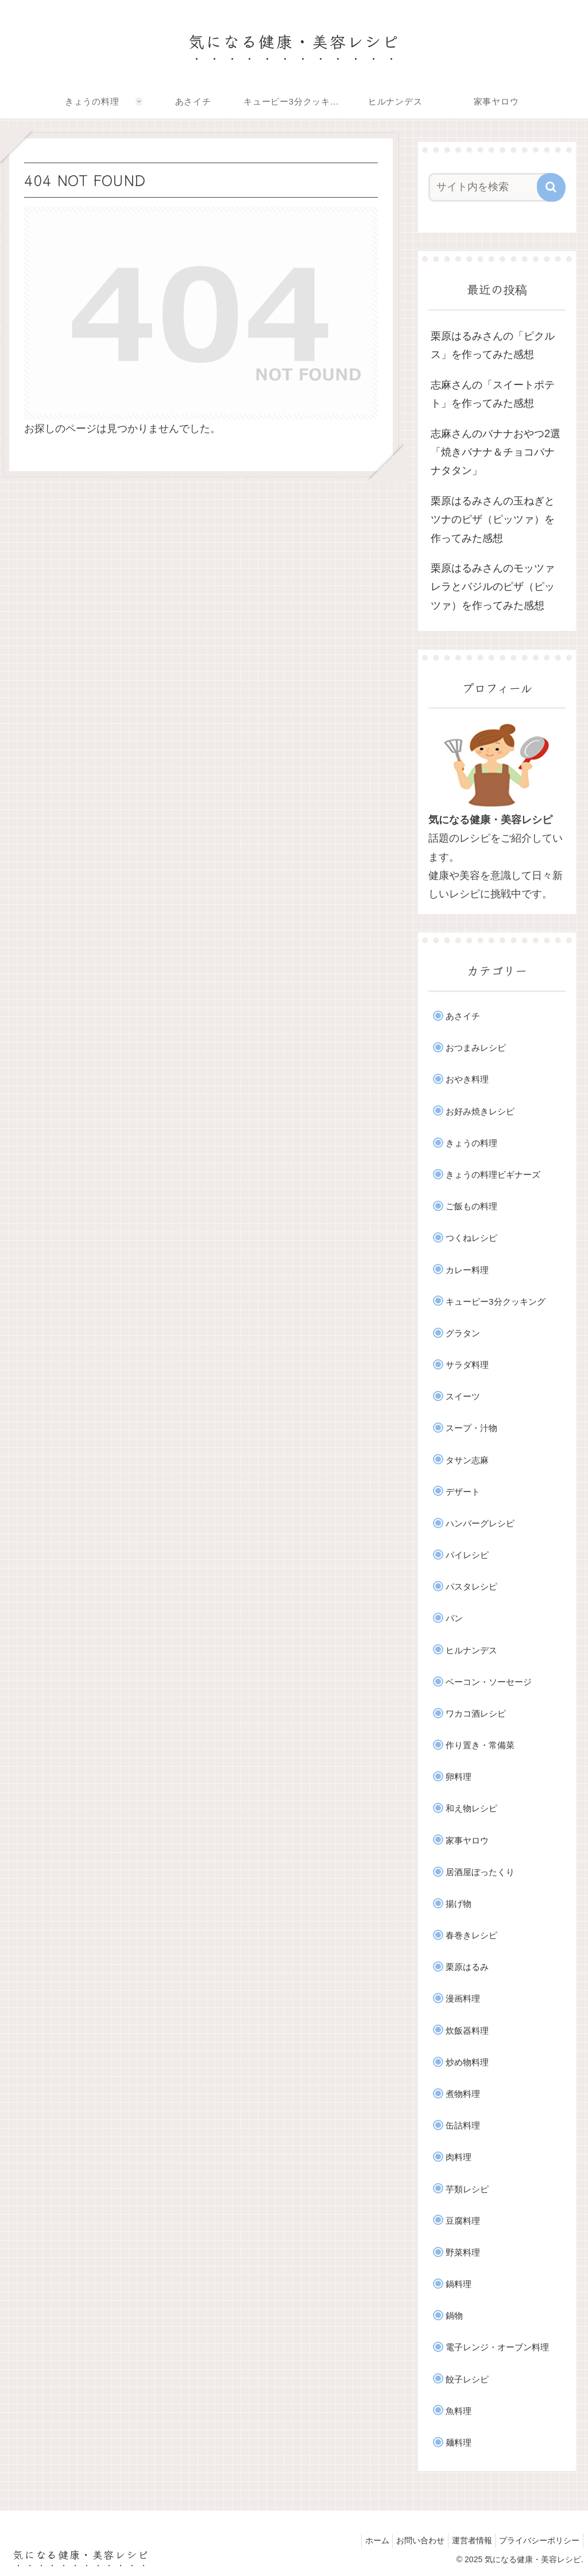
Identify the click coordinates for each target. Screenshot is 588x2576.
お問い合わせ (408, 2540)
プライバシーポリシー (537, 2540)
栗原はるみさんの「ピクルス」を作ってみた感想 (493, 345)
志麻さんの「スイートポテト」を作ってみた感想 (493, 394)
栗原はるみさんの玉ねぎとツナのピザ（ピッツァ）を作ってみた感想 (493, 519)
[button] (551, 187)
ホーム (360, 2540)
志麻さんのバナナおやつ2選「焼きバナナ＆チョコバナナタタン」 (495, 452)
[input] (491, 187)
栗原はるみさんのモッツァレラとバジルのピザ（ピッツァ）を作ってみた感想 (493, 586)
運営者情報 (464, 2540)
